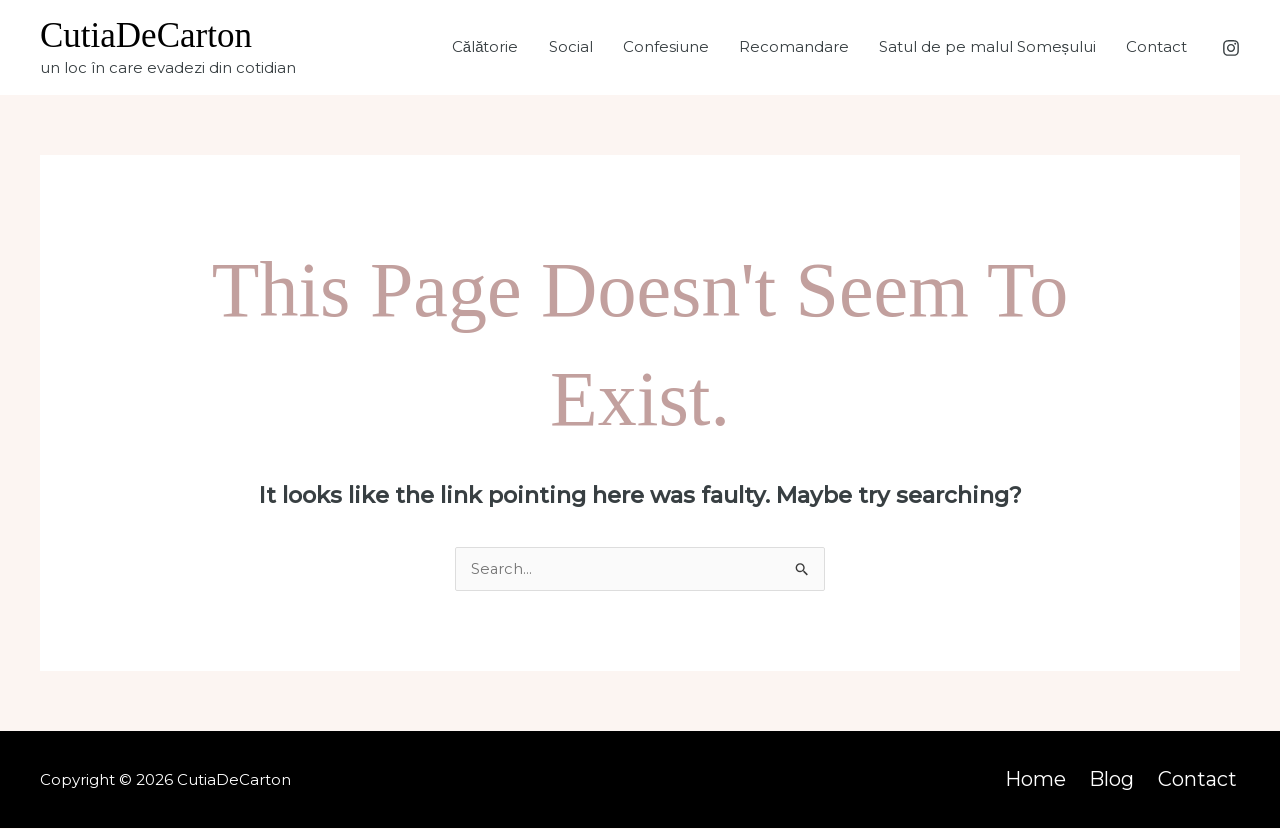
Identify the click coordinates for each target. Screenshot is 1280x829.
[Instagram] (1231, 48)
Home (1045, 780)
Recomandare (794, 46)
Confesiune (666, 46)
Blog (1118, 780)
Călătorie (485, 46)
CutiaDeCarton (146, 35)
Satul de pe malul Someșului (988, 46)
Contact (1156, 46)
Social (571, 46)
